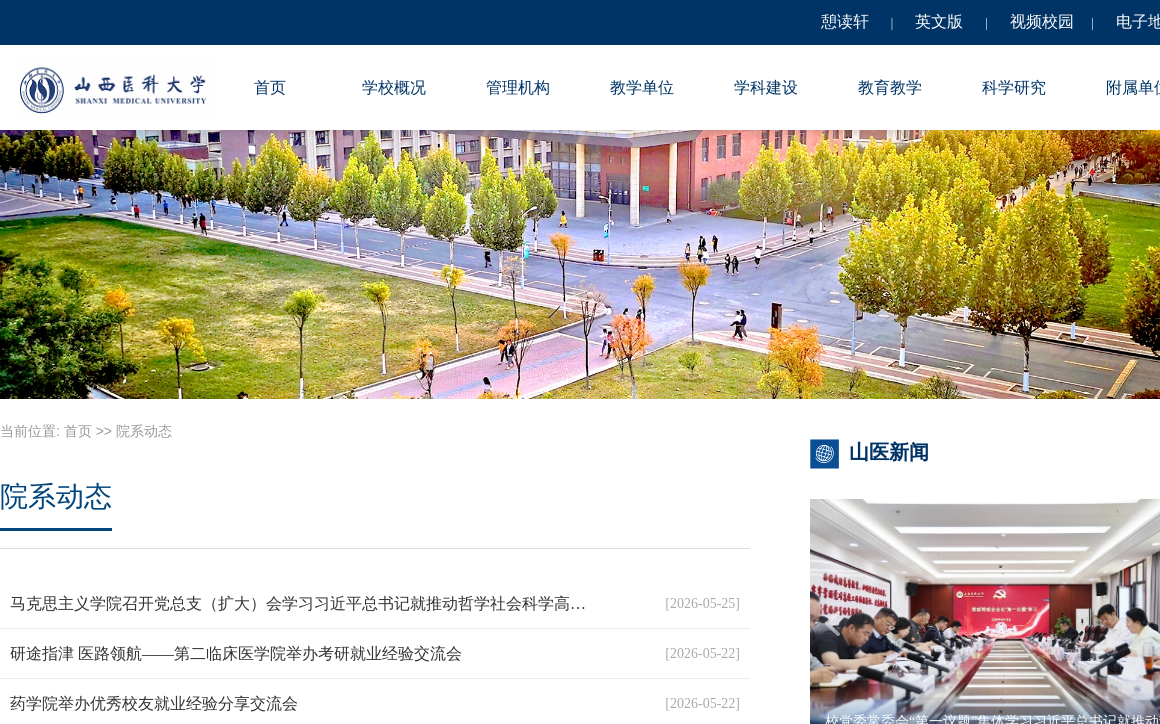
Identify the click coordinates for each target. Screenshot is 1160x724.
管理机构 (518, 87)
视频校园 (1042, 21)
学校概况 (394, 87)
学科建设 (766, 87)
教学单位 (642, 87)
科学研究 (1014, 87)
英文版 (939, 21)
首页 (270, 87)
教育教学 (890, 87)
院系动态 (144, 431)
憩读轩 (845, 21)
